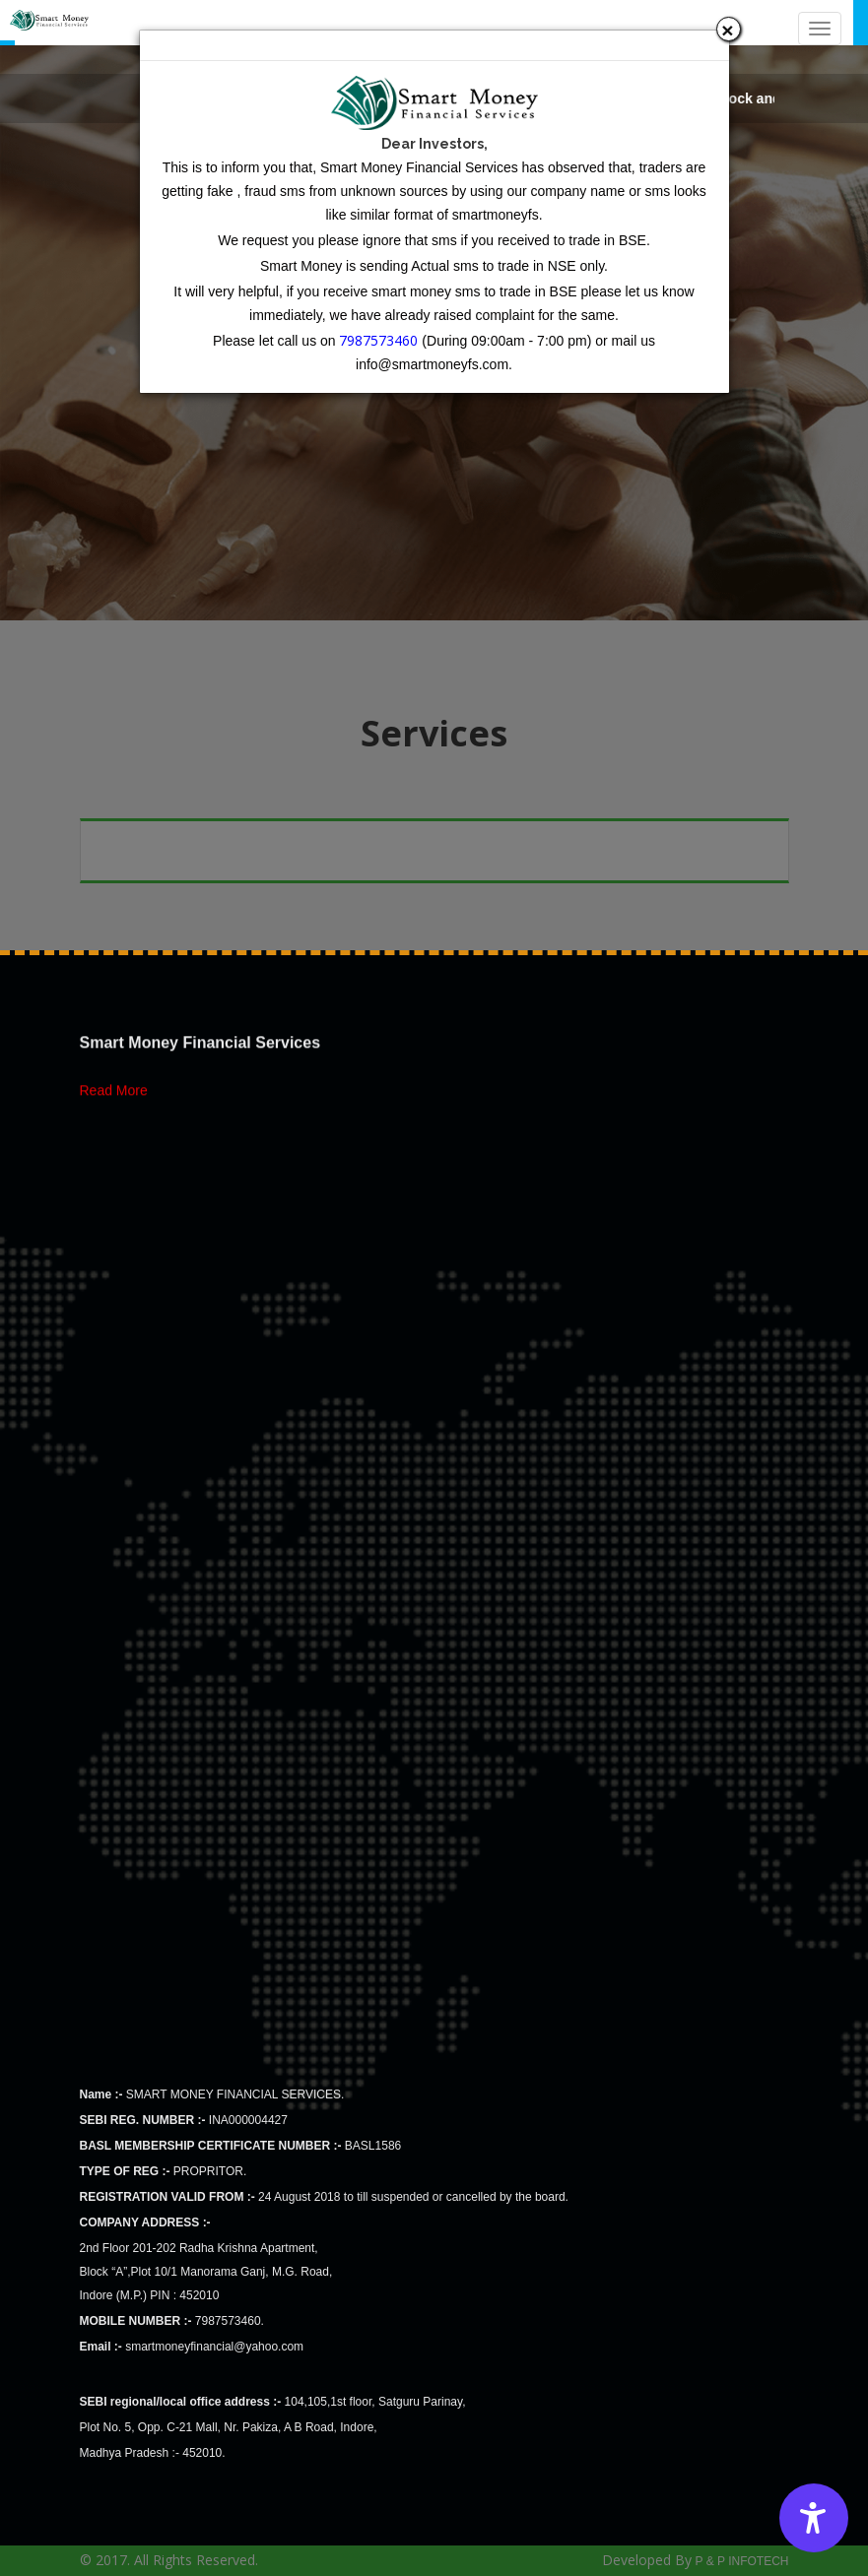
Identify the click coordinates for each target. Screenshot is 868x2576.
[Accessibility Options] (813, 2517)
